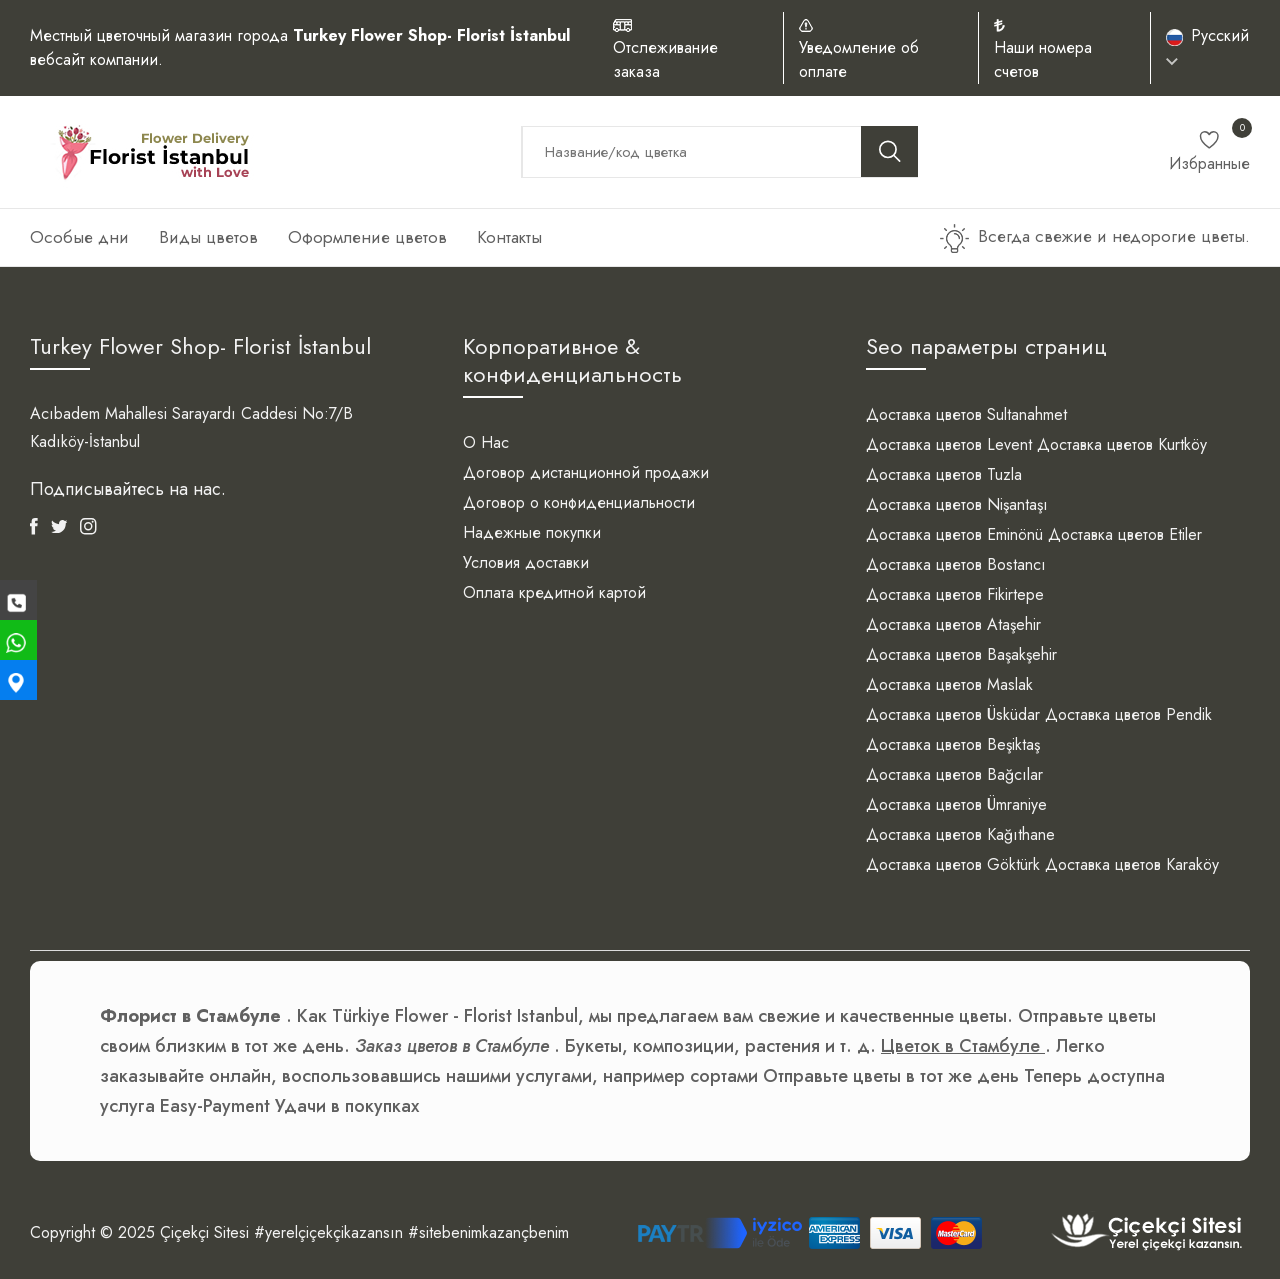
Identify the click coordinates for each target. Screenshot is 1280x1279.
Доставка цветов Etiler (1125, 534)
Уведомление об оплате (859, 59)
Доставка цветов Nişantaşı (957, 504)
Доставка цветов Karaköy (1132, 864)
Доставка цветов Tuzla (944, 474)
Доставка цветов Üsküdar (953, 714)
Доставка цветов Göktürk (953, 864)
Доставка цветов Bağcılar (954, 774)
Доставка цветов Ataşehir (953, 624)
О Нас (486, 442)
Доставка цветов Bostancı (956, 564)
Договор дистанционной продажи (586, 472)
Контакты (509, 237)
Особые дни (79, 237)
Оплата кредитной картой (554, 592)
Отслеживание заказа (665, 59)
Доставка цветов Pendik (1128, 714)
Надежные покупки (532, 532)
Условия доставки (526, 562)
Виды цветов (208, 237)
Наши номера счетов (1043, 59)
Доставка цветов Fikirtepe (955, 594)
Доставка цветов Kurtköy (1122, 444)
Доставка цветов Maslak (949, 684)
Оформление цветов (367, 237)
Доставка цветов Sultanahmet (966, 414)
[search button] (890, 151)
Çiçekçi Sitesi (204, 1232)
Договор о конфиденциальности (579, 502)
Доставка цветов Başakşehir (961, 654)
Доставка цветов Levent (949, 444)
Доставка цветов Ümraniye (956, 804)
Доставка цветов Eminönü (954, 534)
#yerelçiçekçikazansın (328, 1232)
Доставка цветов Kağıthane (960, 834)
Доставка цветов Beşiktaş (953, 744)
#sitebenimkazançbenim (488, 1232)
